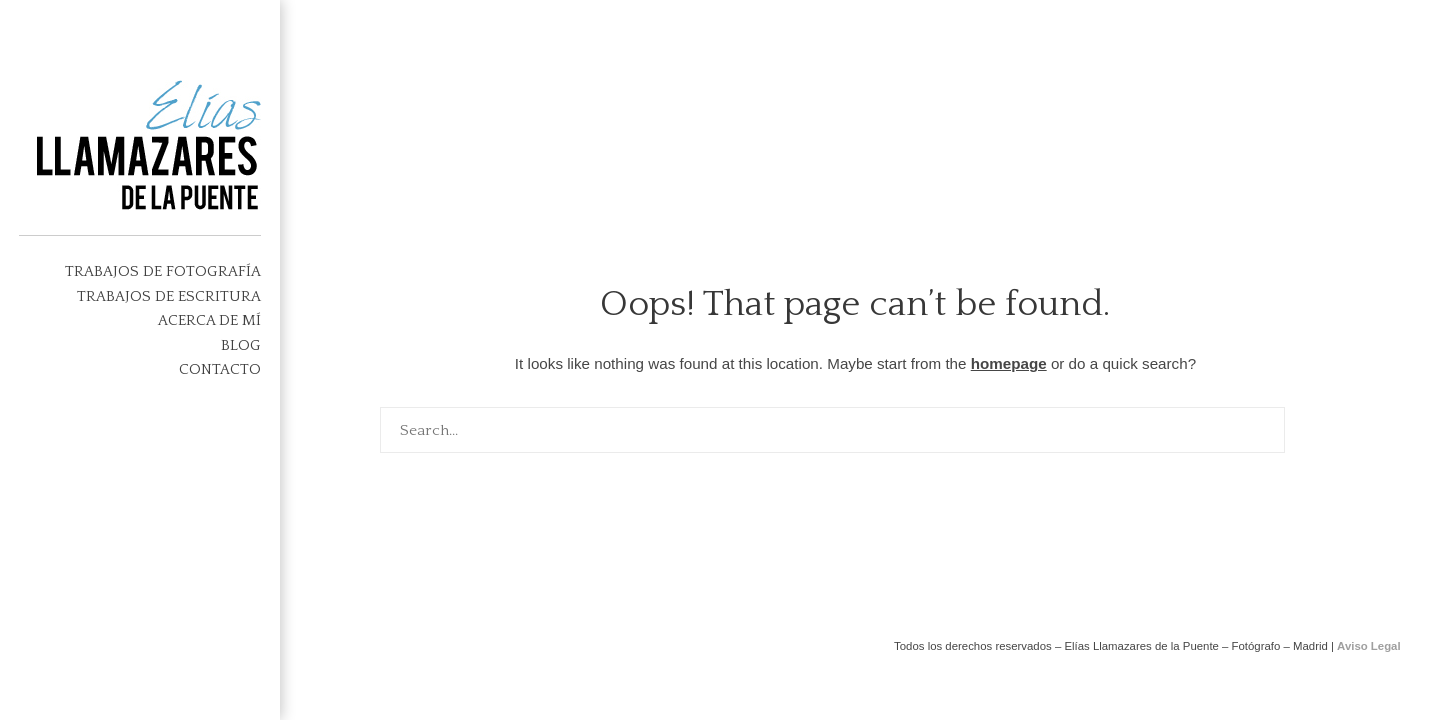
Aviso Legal (1369, 646)
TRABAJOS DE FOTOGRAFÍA (163, 271)
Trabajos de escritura (169, 296)
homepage (1009, 363)
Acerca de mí (209, 320)
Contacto (220, 369)
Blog (241, 345)
